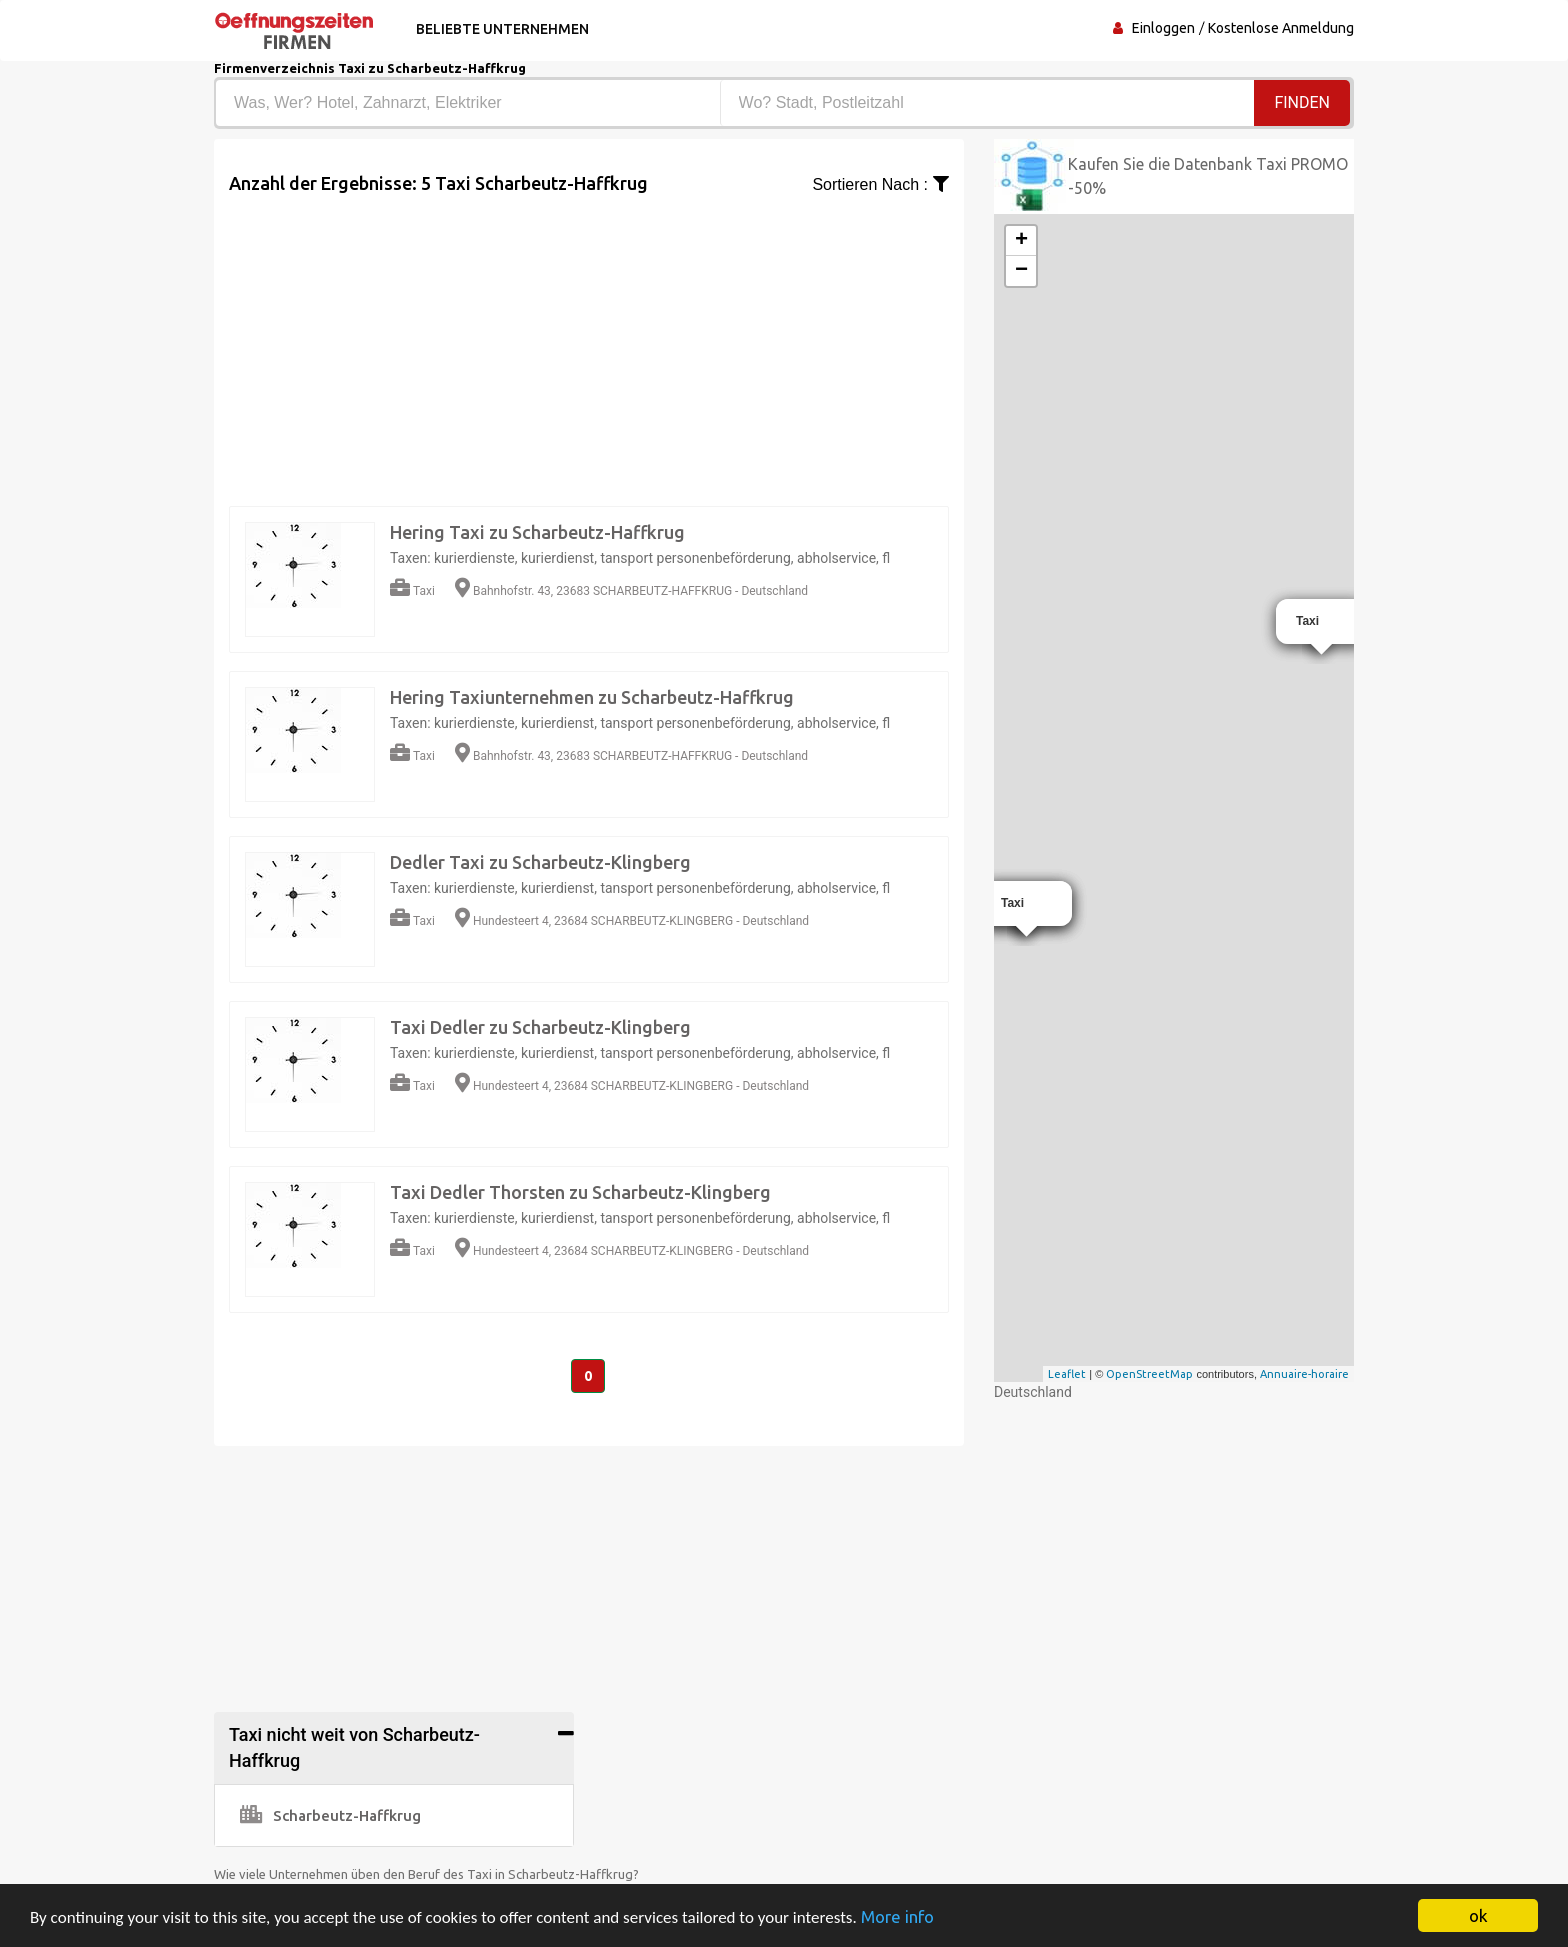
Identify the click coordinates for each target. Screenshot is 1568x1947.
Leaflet (1067, 1374)
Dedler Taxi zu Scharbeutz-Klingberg (540, 862)
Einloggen (1163, 28)
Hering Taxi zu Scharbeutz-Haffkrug (537, 532)
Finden (1302, 102)
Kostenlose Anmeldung (1281, 28)
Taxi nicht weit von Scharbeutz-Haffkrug (354, 1747)
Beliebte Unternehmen (502, 29)
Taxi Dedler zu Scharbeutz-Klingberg (540, 1027)
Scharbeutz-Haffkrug (330, 1815)
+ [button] (1021, 241)
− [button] (1021, 271)
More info (897, 1916)
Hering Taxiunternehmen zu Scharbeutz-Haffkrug (592, 697)
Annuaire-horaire (1304, 1374)
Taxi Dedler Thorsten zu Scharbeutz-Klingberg (580, 1192)
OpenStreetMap (1149, 1374)
